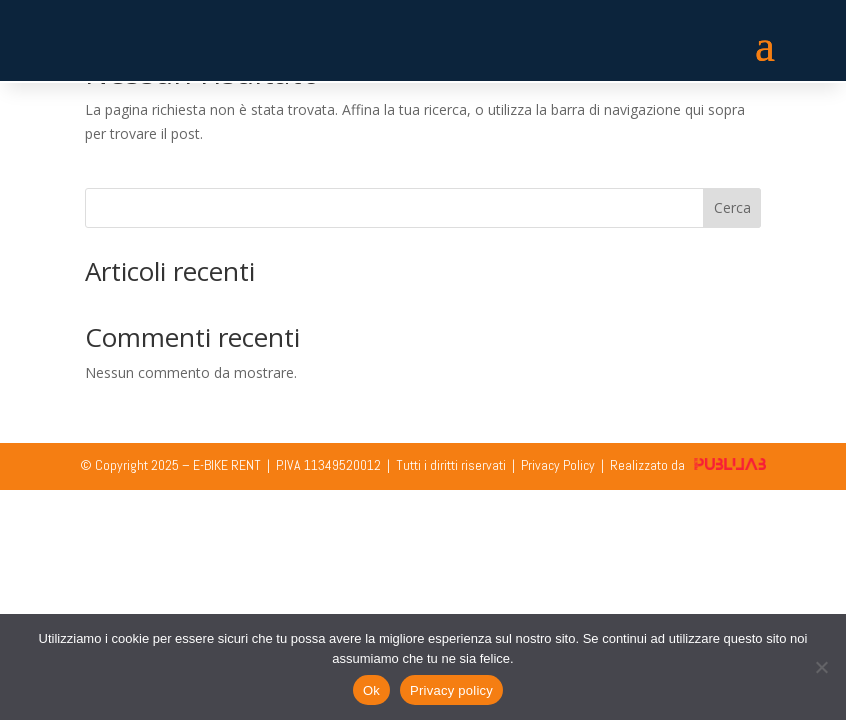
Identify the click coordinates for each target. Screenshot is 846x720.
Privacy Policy (558, 465)
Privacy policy (451, 690)
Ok (371, 690)
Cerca (732, 207)
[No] (821, 667)
